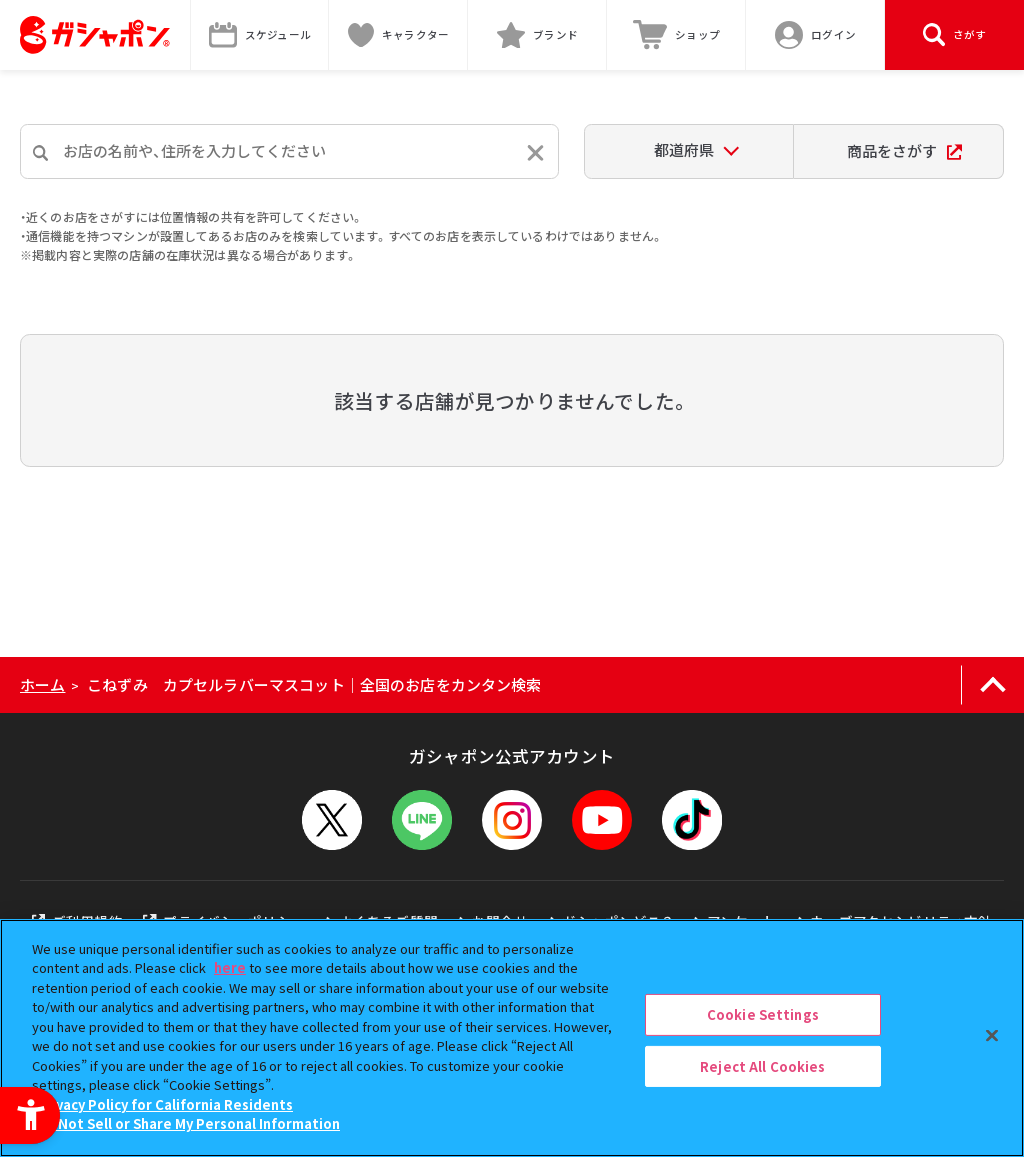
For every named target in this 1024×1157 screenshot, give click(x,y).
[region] (512, 1038)
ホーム (42, 684)
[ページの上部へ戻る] (992, 685)
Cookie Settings (763, 1014)
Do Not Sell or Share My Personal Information (188, 1123)
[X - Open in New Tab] (332, 820)
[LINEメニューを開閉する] (422, 820)
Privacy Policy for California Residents (165, 1104)
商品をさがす (904, 150)
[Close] (992, 1035)
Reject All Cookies (762, 1065)
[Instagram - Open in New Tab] (512, 820)
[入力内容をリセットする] (535, 152)
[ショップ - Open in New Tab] (676, 35)
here (230, 967)
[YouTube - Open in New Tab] (602, 820)
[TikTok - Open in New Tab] (692, 820)
